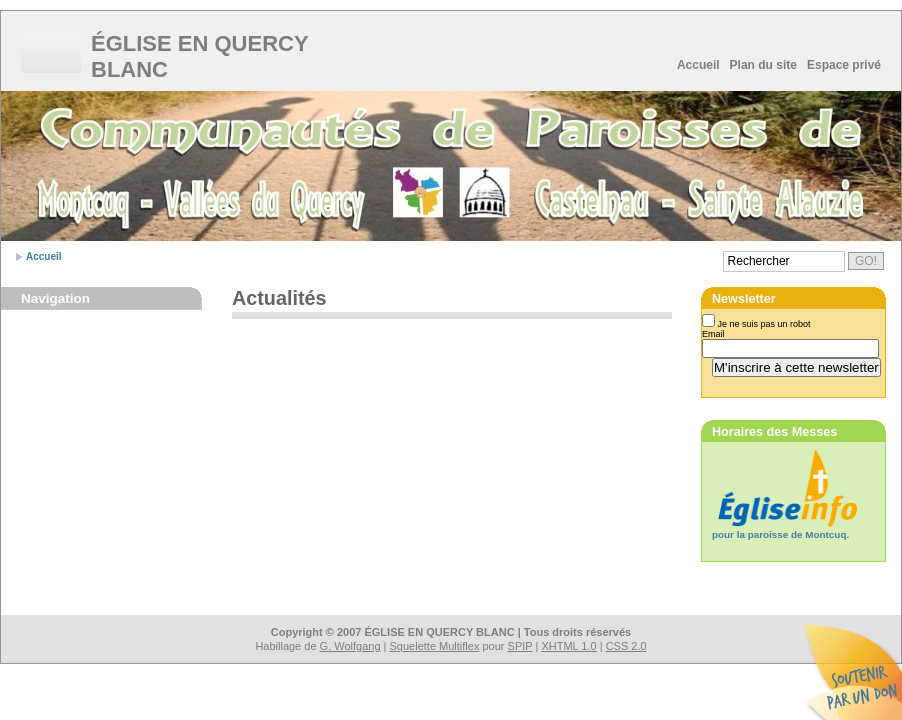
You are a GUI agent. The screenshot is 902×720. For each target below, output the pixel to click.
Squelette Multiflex (435, 646)
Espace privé (844, 65)
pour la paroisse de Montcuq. (780, 534)
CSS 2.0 (626, 646)
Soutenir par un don (852, 670)
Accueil (698, 65)
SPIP (520, 646)
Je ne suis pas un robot (756, 324)
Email (713, 334)
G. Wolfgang (350, 646)
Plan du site (763, 65)
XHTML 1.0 (568, 646)
